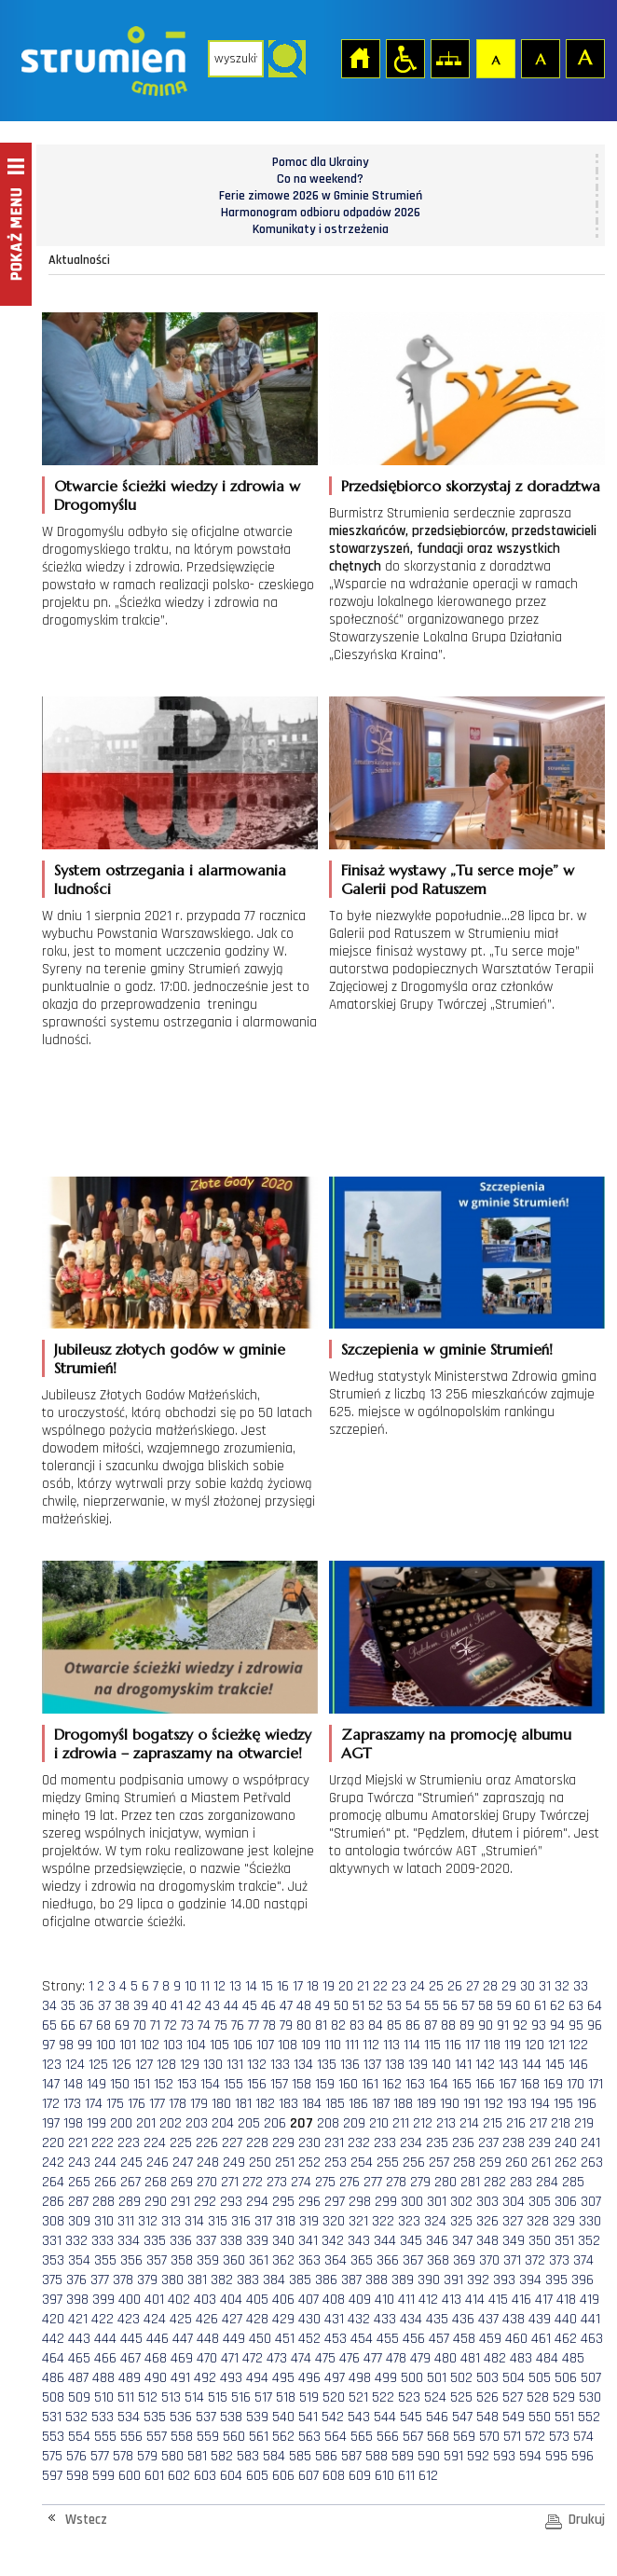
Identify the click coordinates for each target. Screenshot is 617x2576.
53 (394, 2006)
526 (487, 2397)
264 (53, 2182)
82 (338, 2025)
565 (361, 2436)
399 (103, 2299)
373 (559, 2260)
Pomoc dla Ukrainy (320, 162)
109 (311, 2045)
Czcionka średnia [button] (539, 57)
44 (231, 2006)
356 (131, 2260)
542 (333, 2417)
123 (52, 2064)
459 (490, 2339)
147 (51, 2084)
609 (360, 2476)
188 (403, 2104)
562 (283, 2436)
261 (541, 2162)
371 (512, 2260)
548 (487, 2417)
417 (544, 2299)
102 (149, 2045)
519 (309, 2397)
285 (573, 2182)
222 (102, 2143)
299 (386, 2201)
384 (274, 2280)
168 (530, 2084)
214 (469, 2123)
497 (334, 2378)
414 (475, 2299)
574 (583, 2436)
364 (335, 2260)
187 (381, 2104)
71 (155, 2025)
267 (130, 2182)
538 (231, 2417)
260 (516, 2162)
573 (559, 2436)
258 (464, 2162)
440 (566, 2319)
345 (411, 2241)
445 (131, 2339)
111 (352, 2045)
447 (182, 2339)
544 (385, 2417)
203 (196, 2123)
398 (77, 2299)
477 (372, 2358)
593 (504, 2456)
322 (383, 2221)
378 (123, 2280)
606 (283, 2476)
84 (375, 2025)
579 (147, 2456)
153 (187, 2084)
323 (409, 2221)
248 (208, 2162)
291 (180, 2201)
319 (309, 2221)
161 (370, 2084)
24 (417, 1986)
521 (358, 2397)
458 (464, 2339)
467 (130, 2358)
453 (335, 2339)
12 (219, 1986)
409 (360, 2299)
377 (99, 2280)
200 (121, 2123)
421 (78, 2319)
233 (385, 2143)
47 (286, 2006)
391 (453, 2280)
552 (589, 2417)
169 (553, 2084)
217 (538, 2123)
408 (333, 2299)
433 (385, 2319)
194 (540, 2104)
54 (412, 2006)
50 (341, 2006)
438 (513, 2319)
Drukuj (587, 2519)
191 (471, 2104)
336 (181, 2241)
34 (49, 2006)
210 (379, 2123)
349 (513, 2241)
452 (309, 2339)
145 (555, 2064)
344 (385, 2241)
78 (269, 2025)
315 (217, 2221)
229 (283, 2143)
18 (313, 1986)
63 (576, 2006)
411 (406, 2299)
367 (413, 2260)
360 (234, 2260)
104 (196, 2045)
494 (257, 2378)
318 (285, 2221)
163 (415, 2084)
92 (520, 2025)
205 (249, 2123)
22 (380, 1986)
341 (308, 2241)
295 (283, 2201)
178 (177, 2104)
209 (354, 2123)
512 (148, 2397)
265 (79, 2182)
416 (521, 2299)
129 (189, 2064)
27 (472, 1986)
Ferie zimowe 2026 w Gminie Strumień (320, 195)
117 (472, 2045)
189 (426, 2104)
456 (414, 2339)
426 (207, 2319)
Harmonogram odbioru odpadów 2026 (320, 212)
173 (72, 2104)
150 (120, 2084)
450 (260, 2339)
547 (462, 2417)
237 (488, 2143)
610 (384, 2476)
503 (487, 2378)
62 (557, 2006)
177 (157, 2104)
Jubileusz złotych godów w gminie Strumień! (169, 1358)
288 (103, 2201)
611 (406, 2476)
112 (371, 2045)
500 (412, 2378)
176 (136, 2104)
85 (394, 2025)
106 (243, 2045)
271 (230, 2182)
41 (177, 2006)
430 (309, 2319)
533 (102, 2417)
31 (545, 1986)
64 (594, 2006)
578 (123, 2456)
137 (372, 2064)
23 (398, 1986)
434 (411, 2319)
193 (517, 2104)
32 (562, 1986)
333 (102, 2241)
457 (439, 2339)
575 (52, 2456)
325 (461, 2221)
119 (512, 2045)
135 (326, 2064)
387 (351, 2280)
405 (257, 2299)
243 (79, 2162)
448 (208, 2339)
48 (303, 2006)
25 (436, 1986)
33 (580, 1986)
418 (566, 2299)
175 (115, 2104)
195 (563, 2104)
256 (414, 2162)
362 (283, 2260)
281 (470, 2182)
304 (513, 2201)
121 (556, 2045)
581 (197, 2456)
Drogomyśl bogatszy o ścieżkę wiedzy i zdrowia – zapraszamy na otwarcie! (182, 1743)
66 (68, 2025)
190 (449, 2104)
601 (154, 2476)
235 (437, 2143)
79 (286, 2025)
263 (592, 2162)
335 (155, 2241)
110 (332, 2045)
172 (51, 2104)
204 (223, 2123)
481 (470, 2358)
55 (431, 2006)
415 (498, 2299)
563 (309, 2436)
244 (105, 2162)
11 (205, 1986)
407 (308, 2299)
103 (173, 2045)
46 (268, 2006)
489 (129, 2378)
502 (461, 2378)
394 (530, 2280)
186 (358, 2104)
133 (280, 2064)
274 (301, 2182)
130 (213, 2064)
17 (298, 1986)
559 (208, 2436)
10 (191, 1986)
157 (279, 2084)
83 (357, 2025)
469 (182, 2358)
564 (335, 2436)
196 (586, 2104)
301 (436, 2201)
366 (388, 2260)
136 (350, 2064)
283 (521, 2182)
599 (103, 2476)
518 (285, 2397)
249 (234, 2162)
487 (78, 2378)
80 (303, 2025)
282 (495, 2182)
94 (557, 2025)
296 (309, 2201)
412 (428, 2299)
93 (538, 2025)
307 (591, 2201)
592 (478, 2456)
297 (334, 2201)
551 (564, 2417)
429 (283, 2319)
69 (122, 2025)
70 (139, 2025)
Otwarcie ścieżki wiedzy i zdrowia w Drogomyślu (177, 495)
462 (566, 2339)
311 (125, 2221)
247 (182, 2162)
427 (232, 2319)
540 (283, 2417)
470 (207, 2358)
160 (348, 2084)
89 (466, 2025)
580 (172, 2456)
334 (128, 2241)
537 (206, 2417)
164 (438, 2084)
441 (590, 2319)
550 (539, 2417)
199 (96, 2123)
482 (495, 2358)
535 (155, 2417)
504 (513, 2378)
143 (508, 2064)
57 (467, 2006)
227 (232, 2143)
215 (492, 2123)
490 (155, 2378)
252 (309, 2162)
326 (487, 2221)
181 (243, 2104)
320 (333, 2221)
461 (541, 2339)
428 (257, 2319)
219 (584, 2123)
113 (391, 2045)
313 (171, 2221)
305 (539, 2201)
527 (512, 2397)
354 (79, 2260)
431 (334, 2319)
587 (351, 2456)
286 (53, 2201)
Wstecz (86, 2519)
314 (194, 2221)
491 (180, 2378)
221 (78, 2143)
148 (73, 2084)
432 (359, 2319)
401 (154, 2299)
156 (257, 2084)
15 (267, 1986)
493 (231, 2378)
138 (394, 2064)
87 (430, 2025)
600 (129, 2476)
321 (358, 2221)
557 (156, 2436)
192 (493, 2104)
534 (128, 2417)
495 (283, 2378)
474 (301, 2358)
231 (334, 2143)
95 (576, 2025)
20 (345, 1986)
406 (283, 2299)
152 (163, 2084)
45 (249, 2006)
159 (325, 2084)
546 (437, 2417)
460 (516, 2339)
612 (428, 2476)
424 (155, 2319)
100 (106, 2045)
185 (335, 2104)
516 (241, 2397)
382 (222, 2280)
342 (333, 2241)
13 (235, 1986)
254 (361, 2162)
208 (328, 2123)
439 (539, 2319)
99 (84, 2045)
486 (53, 2378)
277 (372, 2182)
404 (231, 2299)
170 (575, 2084)
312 (148, 2221)
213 (446, 2123)
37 (104, 2006)
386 (326, 2280)
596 (582, 2456)
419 (589, 2299)
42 (193, 2006)
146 (578, 2064)
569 (464, 2436)
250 (260, 2162)
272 (252, 2182)
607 (308, 2476)
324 (435, 2221)
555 (105, 2436)
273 (277, 2182)
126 (121, 2064)
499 (386, 2378)
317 (263, 2221)
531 (52, 2417)
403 (205, 2299)
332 (76, 2241)
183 (288, 2104)
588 (376, 2456)
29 (508, 1986)
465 (79, 2358)
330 (590, 2221)
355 (105, 2260)
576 (76, 2456)
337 (206, 2241)
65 (49, 2025)
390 (429, 2280)
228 (257, 2143)
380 (172, 2280)
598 (77, 2476)
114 (412, 2045)
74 (204, 2025)
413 (451, 2299)
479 (420, 2358)
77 (253, 2025)
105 (219, 2045)
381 (197, 2280)
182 (265, 2104)
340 (283, 2241)
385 (300, 2280)
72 (170, 2025)
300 (412, 2201)
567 (413, 2436)
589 (402, 2456)
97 (48, 2045)
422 (102, 2319)
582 (222, 2456)
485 (573, 2358)
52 (375, 2006)
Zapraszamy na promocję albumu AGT (456, 1743)
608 (333, 2476)
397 (52, 2299)
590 (429, 2456)
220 (53, 2143)
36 (86, 2006)
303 (487, 2201)
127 (144, 2064)
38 (122, 2006)
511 (125, 2397)
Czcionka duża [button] (584, 57)
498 (360, 2378)
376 (76, 2280)
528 (538, 2397)
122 (578, 2045)
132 (257, 2064)
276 (349, 2182)
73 (187, 2025)
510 (104, 2397)
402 (179, 2299)
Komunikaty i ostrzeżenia (321, 229)
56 (450, 2006)
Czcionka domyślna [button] (494, 57)
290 (155, 2201)
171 (595, 2084)
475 (325, 2358)
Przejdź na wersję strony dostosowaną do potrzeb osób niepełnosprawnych (404, 57)
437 (488, 2319)
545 (411, 2417)
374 (583, 2260)
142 (485, 2064)
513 (171, 2397)
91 (503, 2025)
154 (210, 2084)
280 (445, 2182)
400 (129, 2299)
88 (448, 2025)
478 (396, 2358)
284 (547, 2182)
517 (263, 2397)
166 (485, 2084)
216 (516, 2123)
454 (361, 2339)
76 (237, 2025)
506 (566, 2378)
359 (208, 2260)
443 (79, 2339)
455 (388, 2339)
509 (79, 2397)
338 (231, 2241)
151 (141, 2084)
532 (76, 2417)
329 (564, 2221)
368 (438, 2260)
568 (438, 2436)
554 (79, 2436)
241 (590, 2143)
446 (157, 2339)
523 (409, 2397)
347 (462, 2241)
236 (463, 2143)
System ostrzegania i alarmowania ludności (170, 879)
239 (539, 2143)
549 (513, 2417)
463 (592, 2339)
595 (556, 2456)
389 (402, 2280)
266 (105, 2182)
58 (485, 2006)
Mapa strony (449, 57)
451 (285, 2339)
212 (422, 2123)
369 (464, 2260)
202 (170, 2123)
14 (251, 1986)
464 (53, 2358)
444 (105, 2339)
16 (283, 1986)
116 (453, 2045)
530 (590, 2397)
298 (360, 2201)
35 (68, 2006)
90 (485, 2025)
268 (155, 2182)
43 (212, 2006)
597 (52, 2476)
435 (437, 2319)
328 (538, 2221)
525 (461, 2397)
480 (445, 2358)
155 (233, 2084)
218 (560, 2123)
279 (420, 2182)
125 (98, 2064)
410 (384, 2299)
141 (463, 2064)
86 (412, 2025)
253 (335, 2162)
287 (78, 2201)
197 (51, 2123)
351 (564, 2241)
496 (309, 2378)
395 (556, 2280)
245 (131, 2162)
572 (535, 2436)
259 (490, 2162)
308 (53, 2221)
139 (418, 2064)
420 (53, 2319)
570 (489, 2436)
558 (182, 2436)
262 (566, 2162)
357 (156, 2260)
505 (539, 2378)
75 (220, 2025)
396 (582, 2280)
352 (589, 2241)
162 (392, 2084)
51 (358, 2006)
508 (53, 2397)
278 (396, 2182)
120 (534, 2045)
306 (566, 2201)
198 (73, 2123)
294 (257, 2201)
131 (234, 2064)
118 (492, 2045)
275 (325, 2182)
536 (181, 2417)
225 (181, 2143)
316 (241, 2221)
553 (53, 2436)
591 (453, 2456)
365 (361, 2260)
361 (258, 2260)
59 (504, 2006)
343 (359, 2241)
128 (166, 2064)
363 (309, 2260)
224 (155, 2143)
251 (285, 2162)
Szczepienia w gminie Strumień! (447, 1349)
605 (257, 2476)
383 (248, 2280)
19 (328, 1986)
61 (540, 2006)
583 (248, 2456)
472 (252, 2358)
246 (157, 2162)
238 (513, 2143)
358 (182, 2260)
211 (400, 2123)
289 (129, 2201)
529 (564, 2397)
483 (521, 2358)
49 (322, 2006)
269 (182, 2182)
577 (99, 2456)
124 (75, 2064)
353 (53, 2260)
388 (376, 2280)
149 (96, 2084)
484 (547, 2358)
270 (207, 2182)
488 (103, 2378)
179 (199, 2104)
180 (221, 2104)
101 (127, 2045)
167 (507, 2084)
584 (274, 2456)
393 (504, 2280)
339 (257, 2241)
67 (85, 2025)
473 (277, 2358)
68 (103, 2025)
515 (217, 2397)
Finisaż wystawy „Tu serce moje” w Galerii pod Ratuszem (457, 879)
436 (463, 2319)
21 (363, 1986)
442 (53, 2339)
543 (359, 2417)
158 (301, 2084)
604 (231, 2476)
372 (535, 2260)
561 (258, 2436)
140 (441, 2064)
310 (104, 2221)
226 (207, 2143)
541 (308, 2417)
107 (265, 2045)
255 (388, 2162)
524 (435, 2397)
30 (527, 1986)
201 (146, 2123)
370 (489, 2260)
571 (512, 2436)
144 (532, 2064)
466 (105, 2358)
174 (94, 2104)
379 (147, 2280)
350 (539, 2241)
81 (321, 2025)
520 (333, 2397)
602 (179, 2476)
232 (359, 2143)
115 (432, 2045)
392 (478, 2280)
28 (490, 1986)
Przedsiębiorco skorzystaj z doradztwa (470, 485)
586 (326, 2456)
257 (439, 2162)
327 (512, 2221)
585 (300, 2456)
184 (312, 2104)
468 (155, 2358)
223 (128, 2143)
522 (383, 2397)
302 (461, 2201)
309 (79, 2221)
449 (234, 2339)
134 (303, 2064)
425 (181, 2319)
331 (52, 2241)
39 (140, 2006)
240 (566, 2143)
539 (257, 2417)
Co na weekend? (320, 179)
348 (487, 2241)
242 (53, 2162)
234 (411, 2143)
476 (349, 2358)
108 (287, 2045)
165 (462, 2084)
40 (159, 2006)
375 (52, 2280)
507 (591, 2378)
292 (205, 2201)
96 (594, 2025)
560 (234, 2436)
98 (66, 2045)
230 (309, 2143)
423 (128, 2319)
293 (231, 2201)
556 (131, 2436)
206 (275, 2123)
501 (436, 2378)
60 (522, 2006)
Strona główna (359, 57)
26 (454, 1986)
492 (205, 2378)
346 (437, 2241)
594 (530, 2456)
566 (388, 2436)
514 (194, 2397)
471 (230, 2358)
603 (205, 2476)
